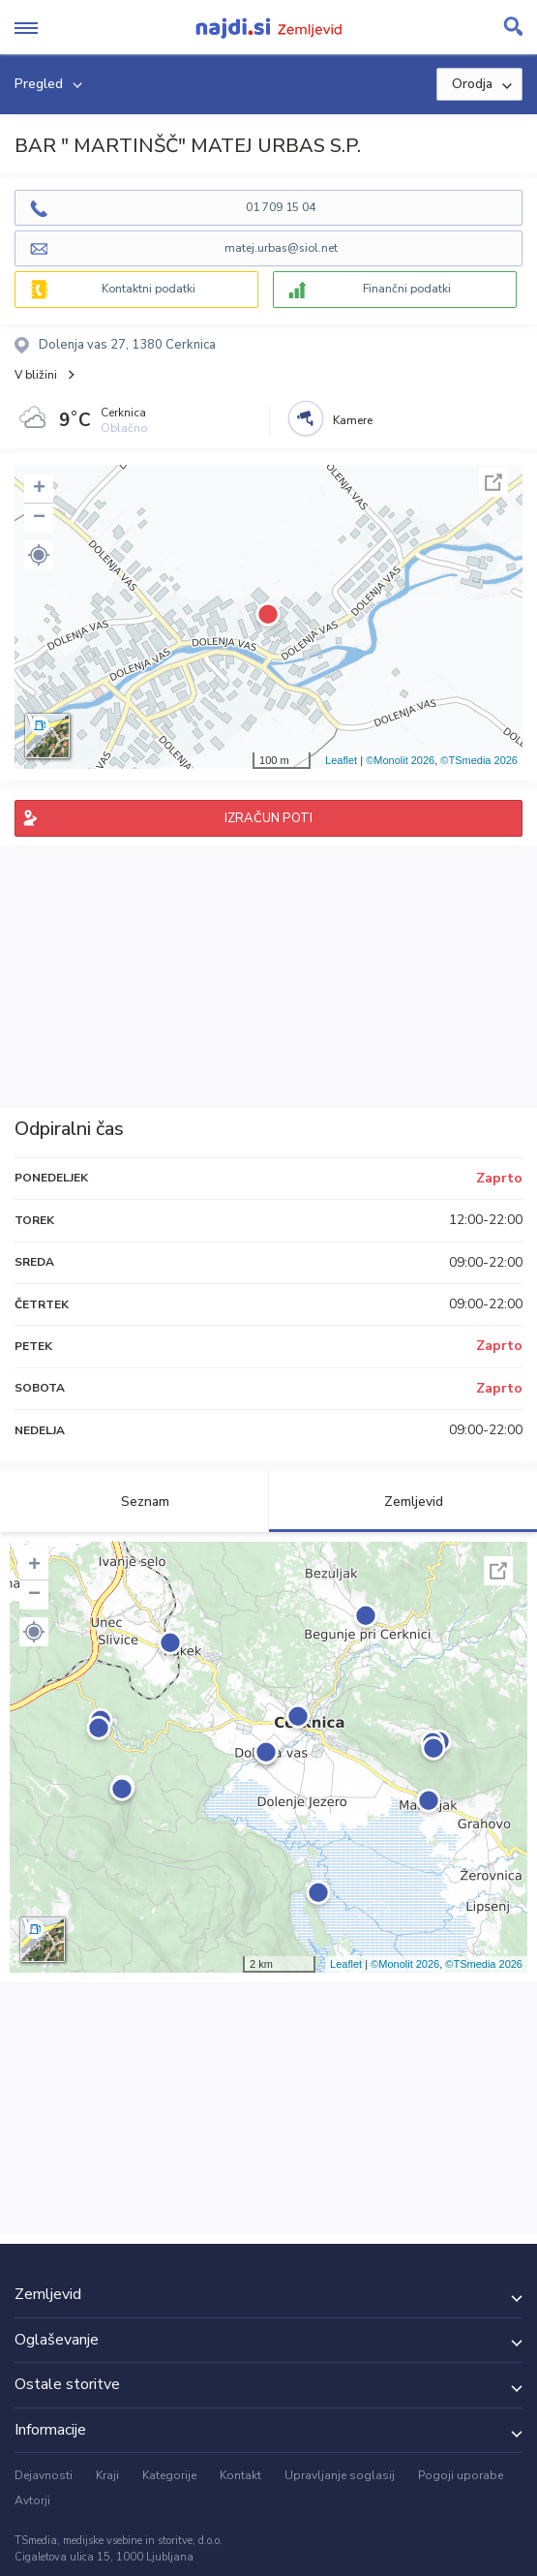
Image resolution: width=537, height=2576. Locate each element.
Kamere (353, 420)
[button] (38, 554)
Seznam (134, 1501)
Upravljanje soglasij (339, 2475)
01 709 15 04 (280, 207)
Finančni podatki (407, 288)
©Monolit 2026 (400, 760)
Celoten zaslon (493, 482)
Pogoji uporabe (460, 2475)
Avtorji (32, 2500)
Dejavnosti (44, 2475)
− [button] (39, 518)
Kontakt (240, 2475)
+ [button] (39, 489)
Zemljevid (402, 1501)
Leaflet (341, 760)
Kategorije (169, 2475)
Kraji (107, 2475)
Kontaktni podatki (148, 288)
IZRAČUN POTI (268, 818)
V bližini (36, 375)
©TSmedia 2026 (479, 760)
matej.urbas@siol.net (281, 248)
